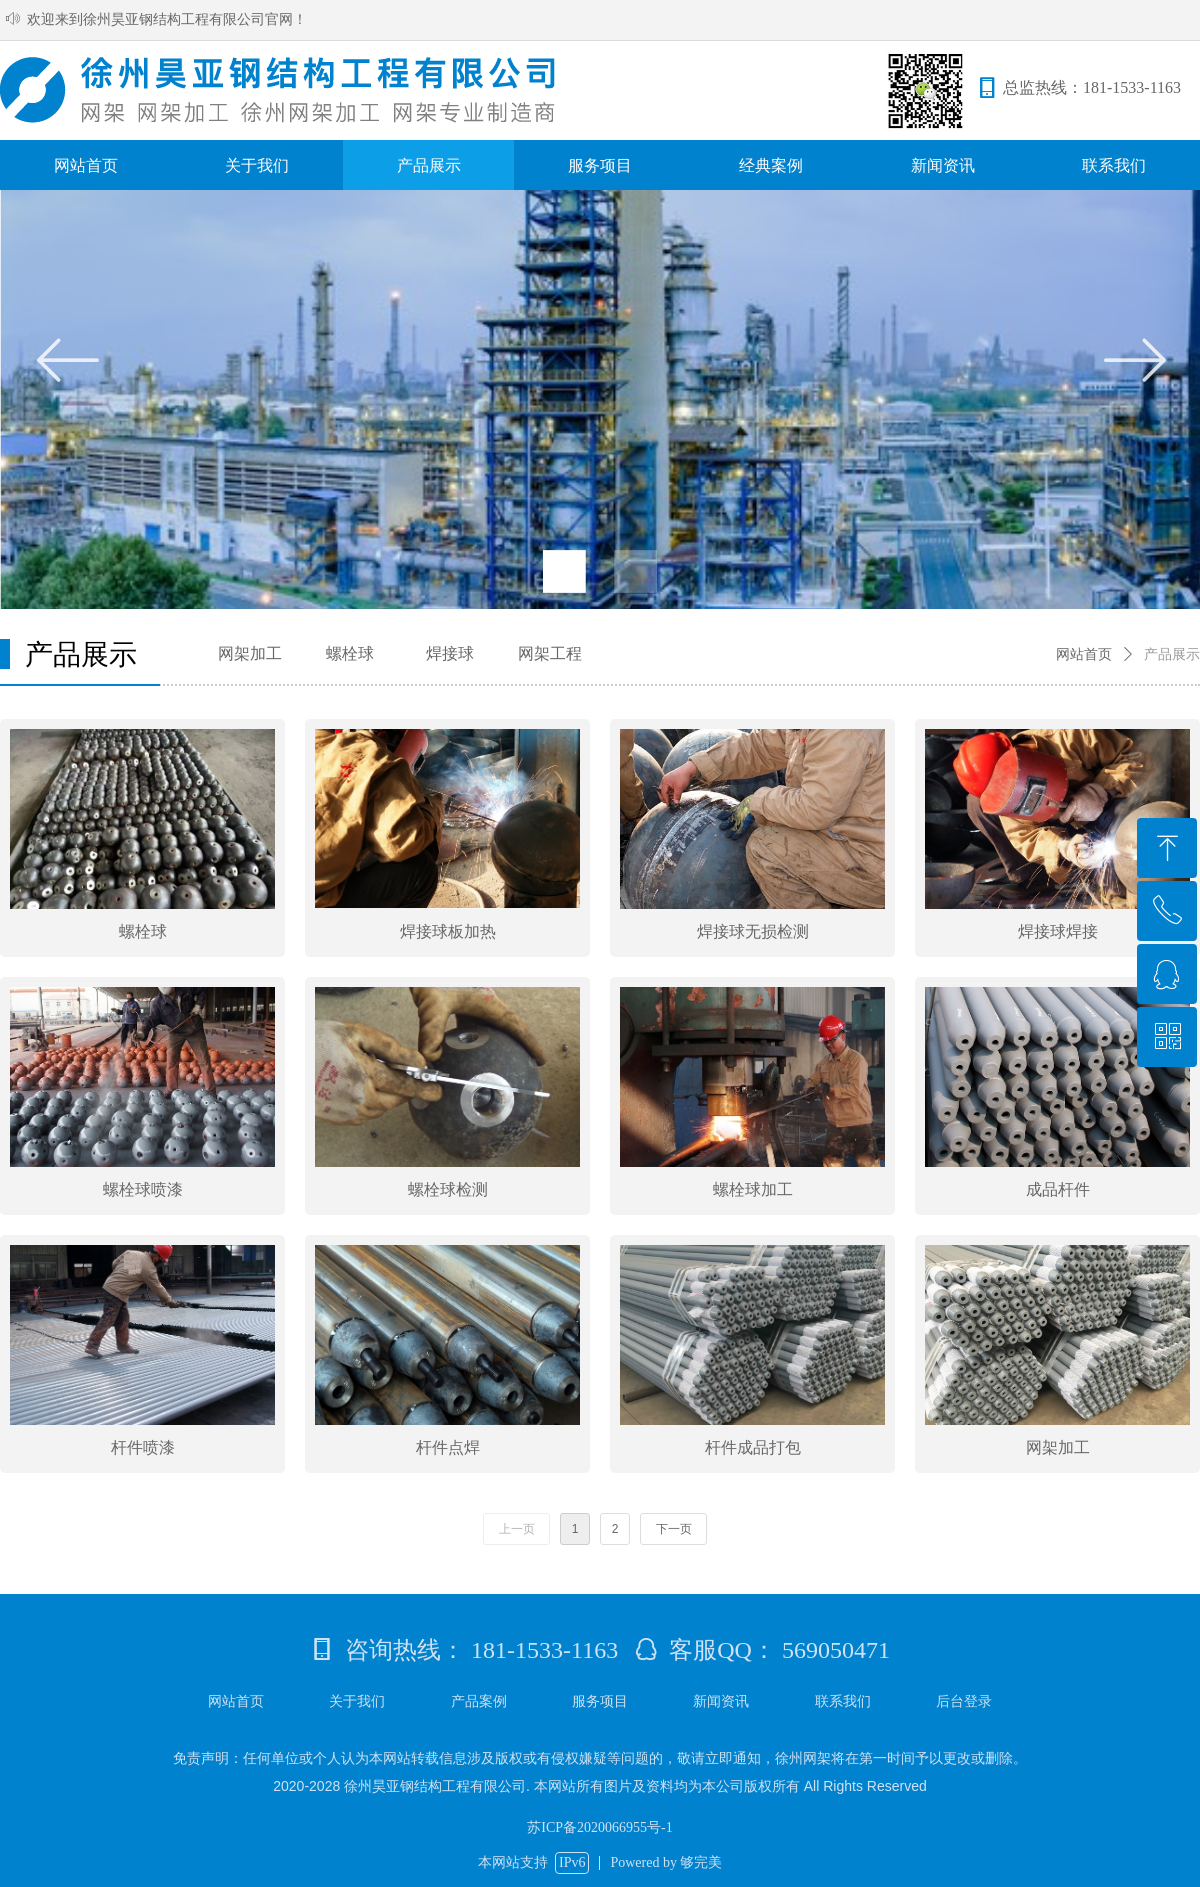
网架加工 (250, 653)
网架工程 (550, 653)
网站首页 (1084, 654)
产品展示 (1172, 654)
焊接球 (450, 653)
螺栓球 (350, 653)
